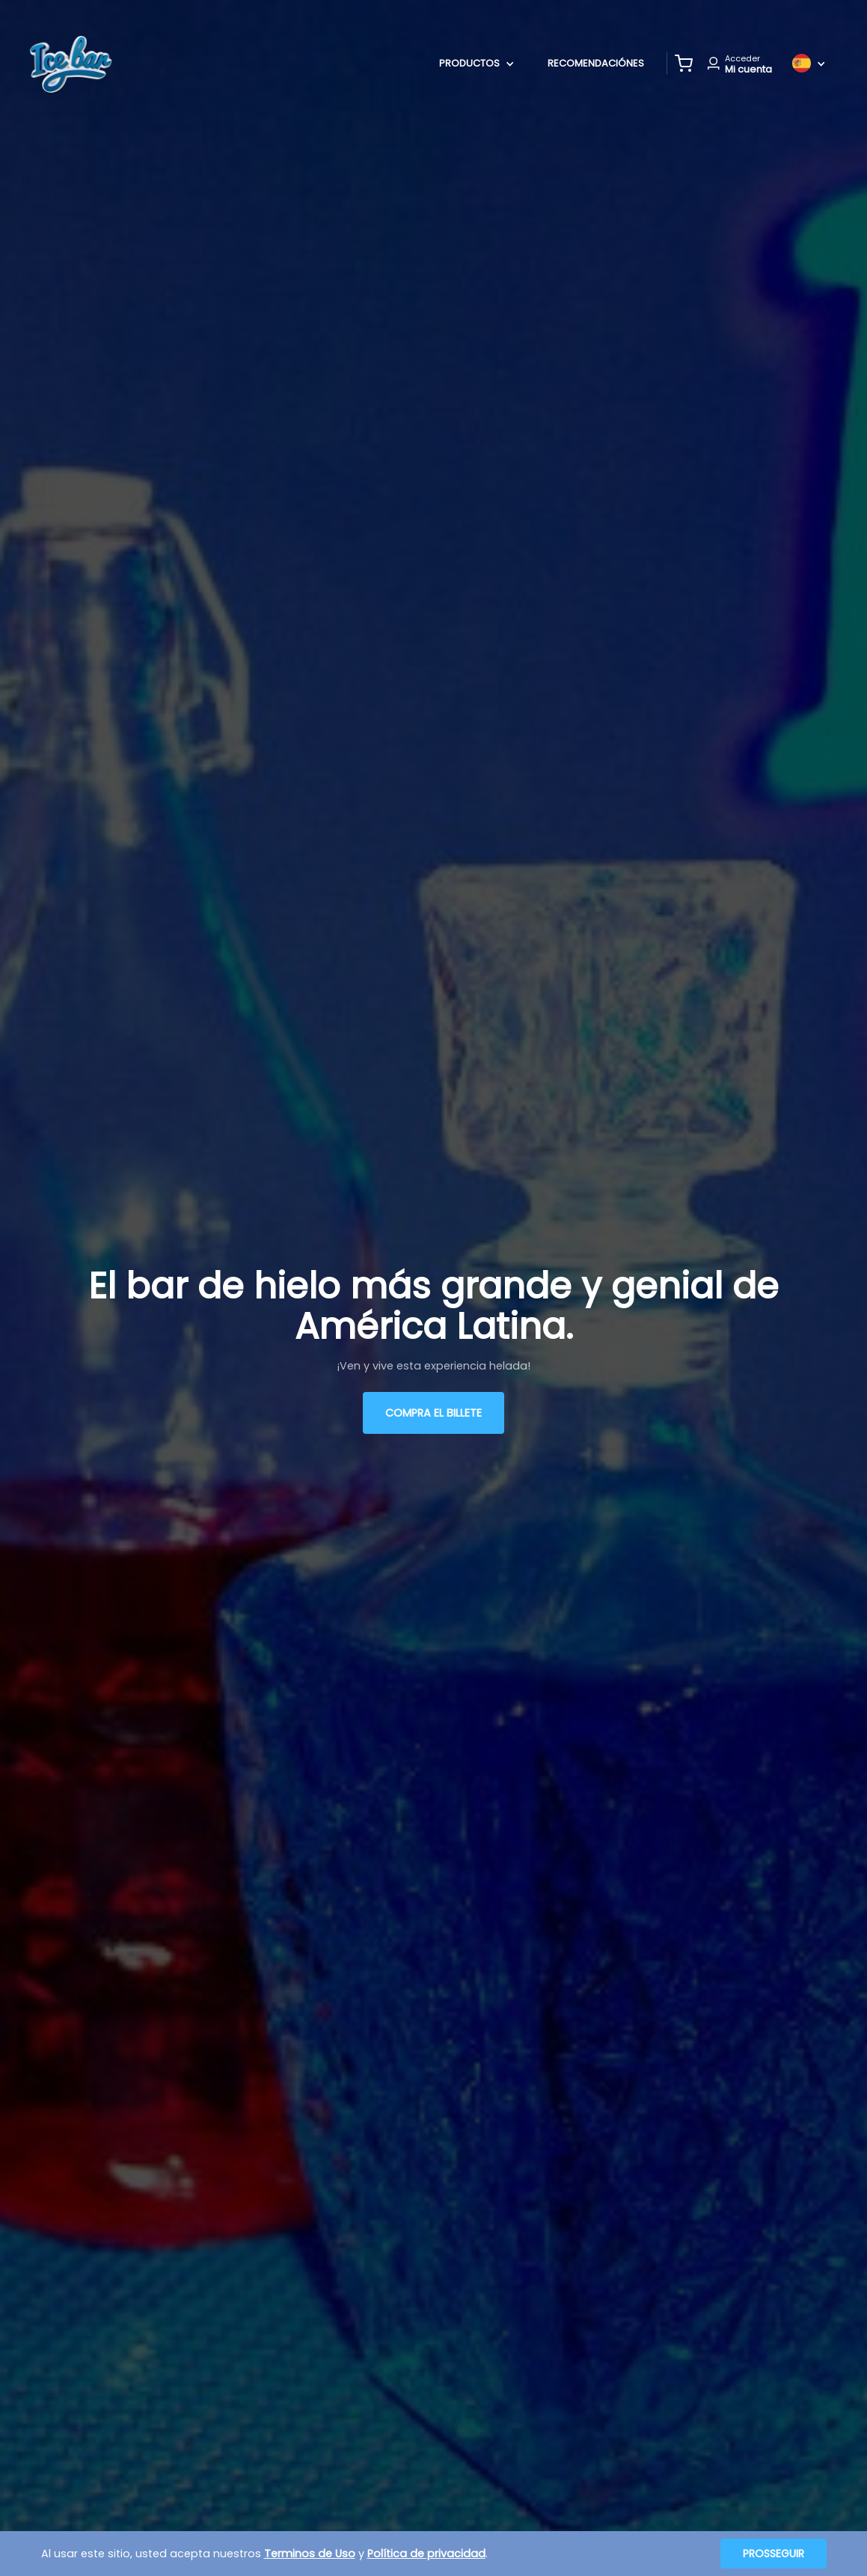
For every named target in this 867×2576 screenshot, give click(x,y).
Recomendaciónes (596, 63)
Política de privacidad (426, 2553)
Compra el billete (433, 1412)
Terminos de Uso (309, 2553)
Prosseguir (773, 2553)
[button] (684, 64)
